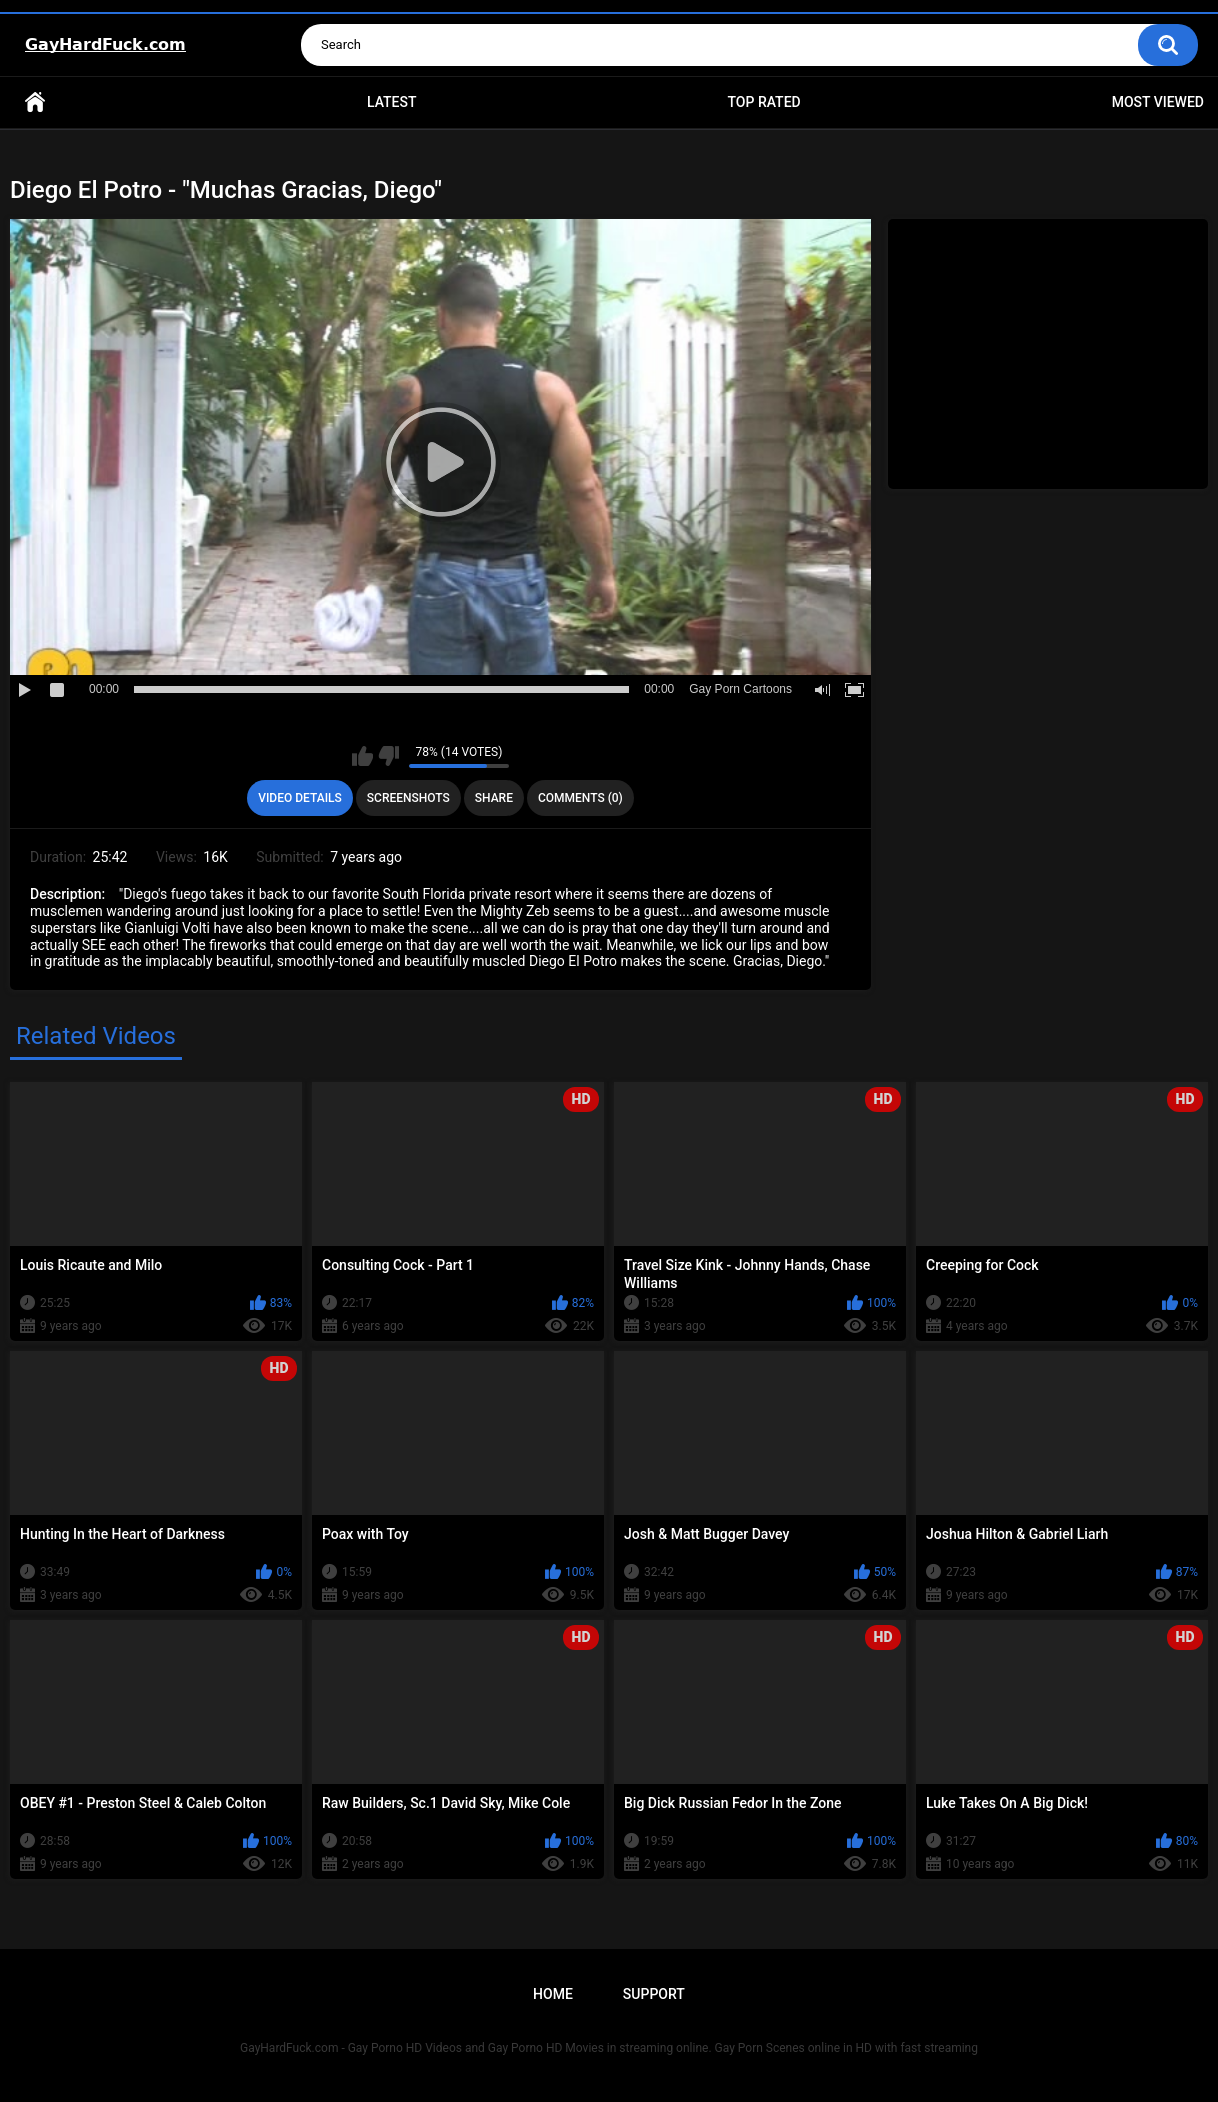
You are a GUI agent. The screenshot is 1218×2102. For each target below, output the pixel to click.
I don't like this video (388, 756)
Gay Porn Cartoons (740, 689)
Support (654, 1994)
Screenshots (408, 798)
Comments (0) (580, 798)
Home (35, 102)
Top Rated (763, 102)
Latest (392, 102)
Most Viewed (1158, 102)
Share (494, 798)
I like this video (362, 756)
